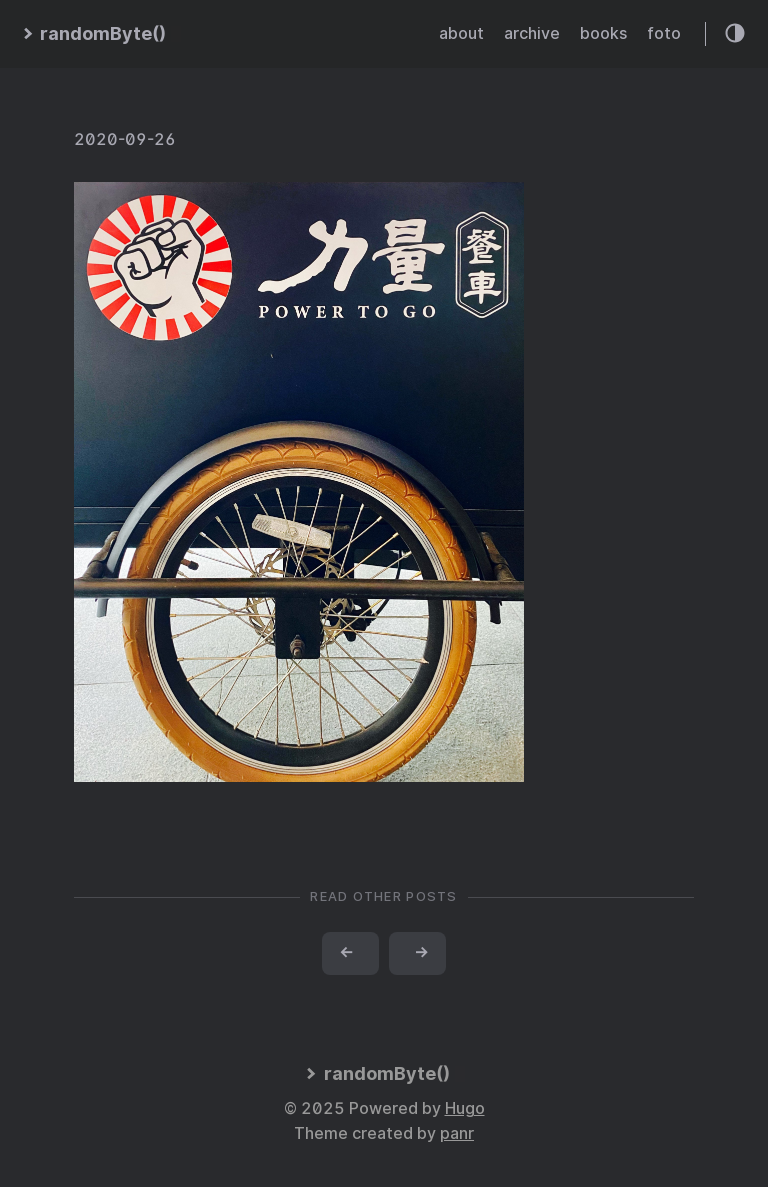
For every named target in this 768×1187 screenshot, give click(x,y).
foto (664, 33)
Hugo (465, 1108)
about (461, 33)
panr (457, 1133)
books (603, 33)
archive (532, 33)
